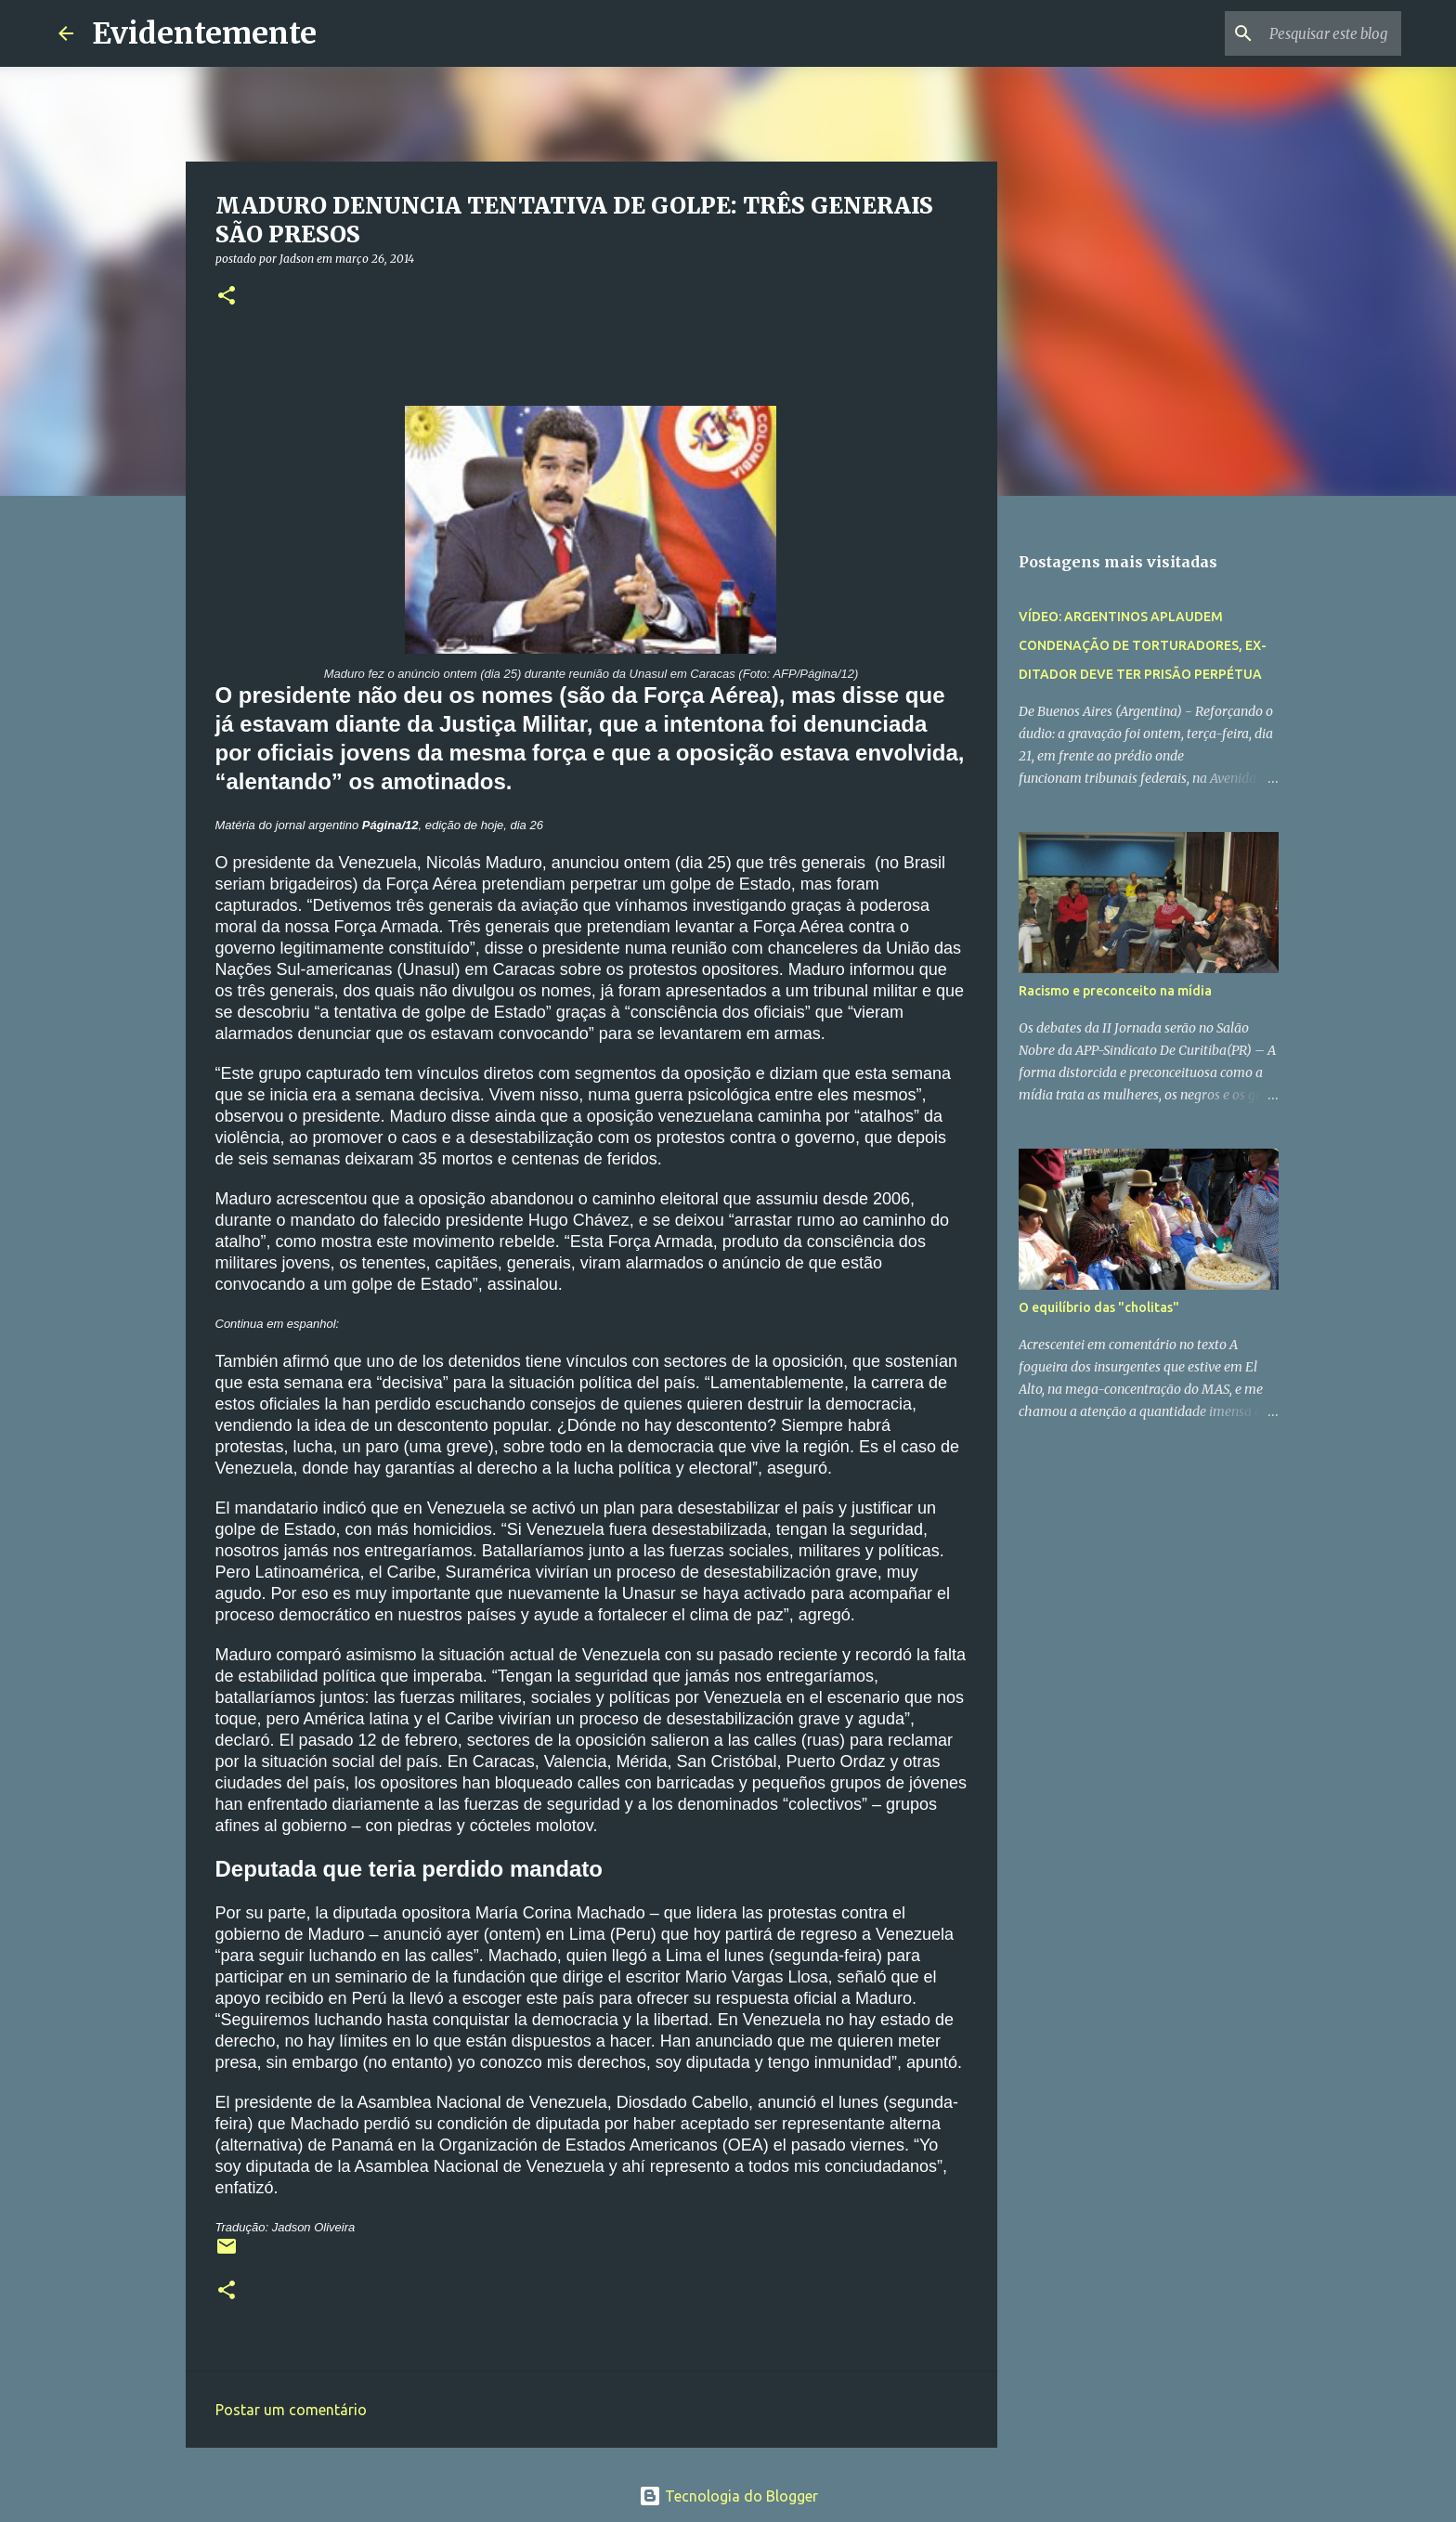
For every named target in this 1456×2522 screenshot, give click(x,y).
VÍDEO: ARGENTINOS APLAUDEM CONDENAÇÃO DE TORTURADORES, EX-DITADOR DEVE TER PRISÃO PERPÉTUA (1143, 645)
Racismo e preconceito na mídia (1115, 990)
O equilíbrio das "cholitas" (1099, 1307)
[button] (226, 296)
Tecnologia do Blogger (728, 2496)
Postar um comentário (291, 2409)
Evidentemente (204, 33)
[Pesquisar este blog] (1303, 33)
